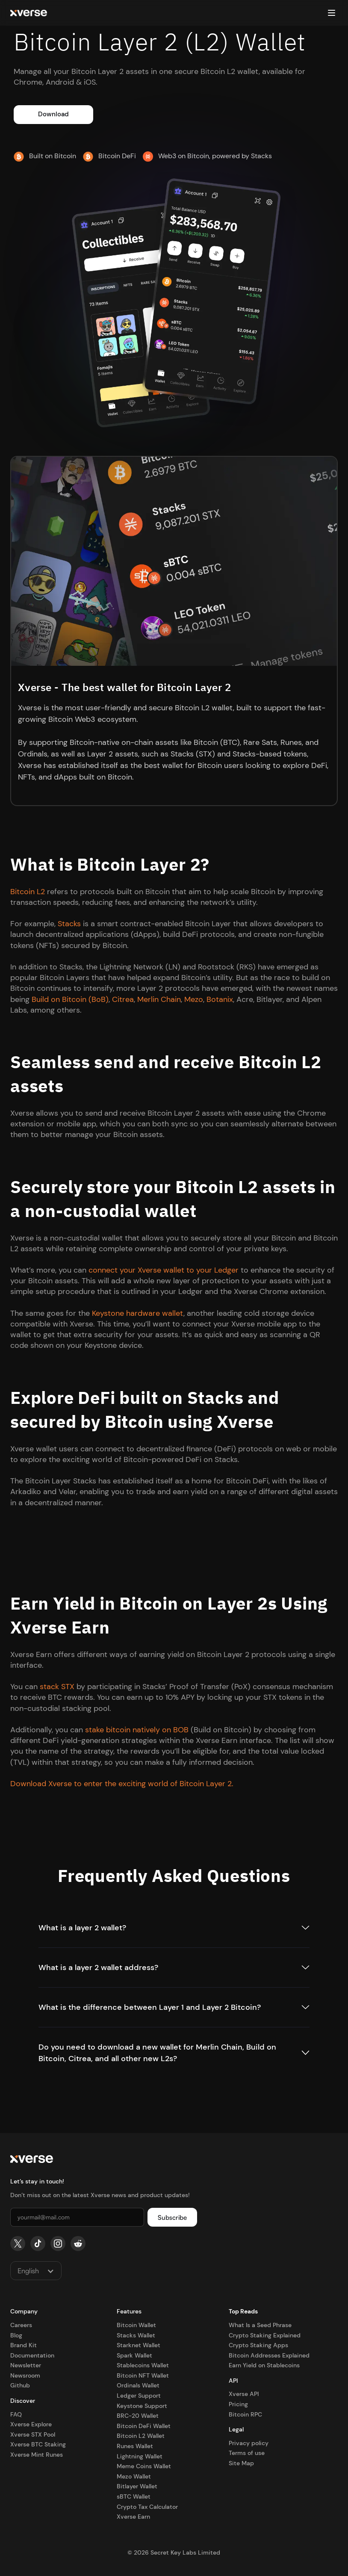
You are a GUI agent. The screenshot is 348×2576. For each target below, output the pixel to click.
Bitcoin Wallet (136, 2325)
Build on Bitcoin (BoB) (70, 999)
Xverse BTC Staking (38, 2444)
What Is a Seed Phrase (260, 2325)
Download (53, 114)
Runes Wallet (135, 2446)
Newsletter (25, 2365)
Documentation (32, 2355)
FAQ (16, 2414)
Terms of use (247, 2453)
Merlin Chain (159, 999)
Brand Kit (23, 2345)
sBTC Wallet (133, 2496)
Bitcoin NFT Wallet (143, 2375)
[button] (331, 12)
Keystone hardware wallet (137, 1313)
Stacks (69, 924)
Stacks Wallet (136, 2335)
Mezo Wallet (134, 2476)
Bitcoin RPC (245, 2414)
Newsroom (25, 2375)
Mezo (193, 999)
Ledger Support (139, 2395)
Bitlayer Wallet (137, 2486)
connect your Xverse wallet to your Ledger (163, 1270)
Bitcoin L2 (27, 891)
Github (20, 2385)
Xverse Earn (133, 2516)
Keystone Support (142, 2406)
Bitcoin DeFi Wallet (144, 2426)
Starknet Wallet (138, 2345)
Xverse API (244, 2394)
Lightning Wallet (139, 2456)
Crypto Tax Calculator (147, 2507)
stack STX (57, 1686)
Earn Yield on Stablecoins (264, 2365)
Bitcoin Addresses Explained (269, 2355)
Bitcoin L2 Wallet (141, 2436)
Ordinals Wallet (138, 2385)
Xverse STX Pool (32, 2434)
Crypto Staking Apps (258, 2345)
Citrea (123, 999)
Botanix (219, 999)
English (28, 2270)
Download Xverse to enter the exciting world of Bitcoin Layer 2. (121, 1783)
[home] (28, 13)
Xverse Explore (31, 2424)
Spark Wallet (134, 2355)
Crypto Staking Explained (265, 2335)
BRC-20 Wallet (138, 2415)
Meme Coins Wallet (144, 2466)
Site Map (241, 2463)
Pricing (238, 2404)
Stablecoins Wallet (143, 2365)
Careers (21, 2325)
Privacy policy (248, 2443)
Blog (16, 2335)
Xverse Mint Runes (36, 2454)
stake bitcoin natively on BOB (137, 1730)
